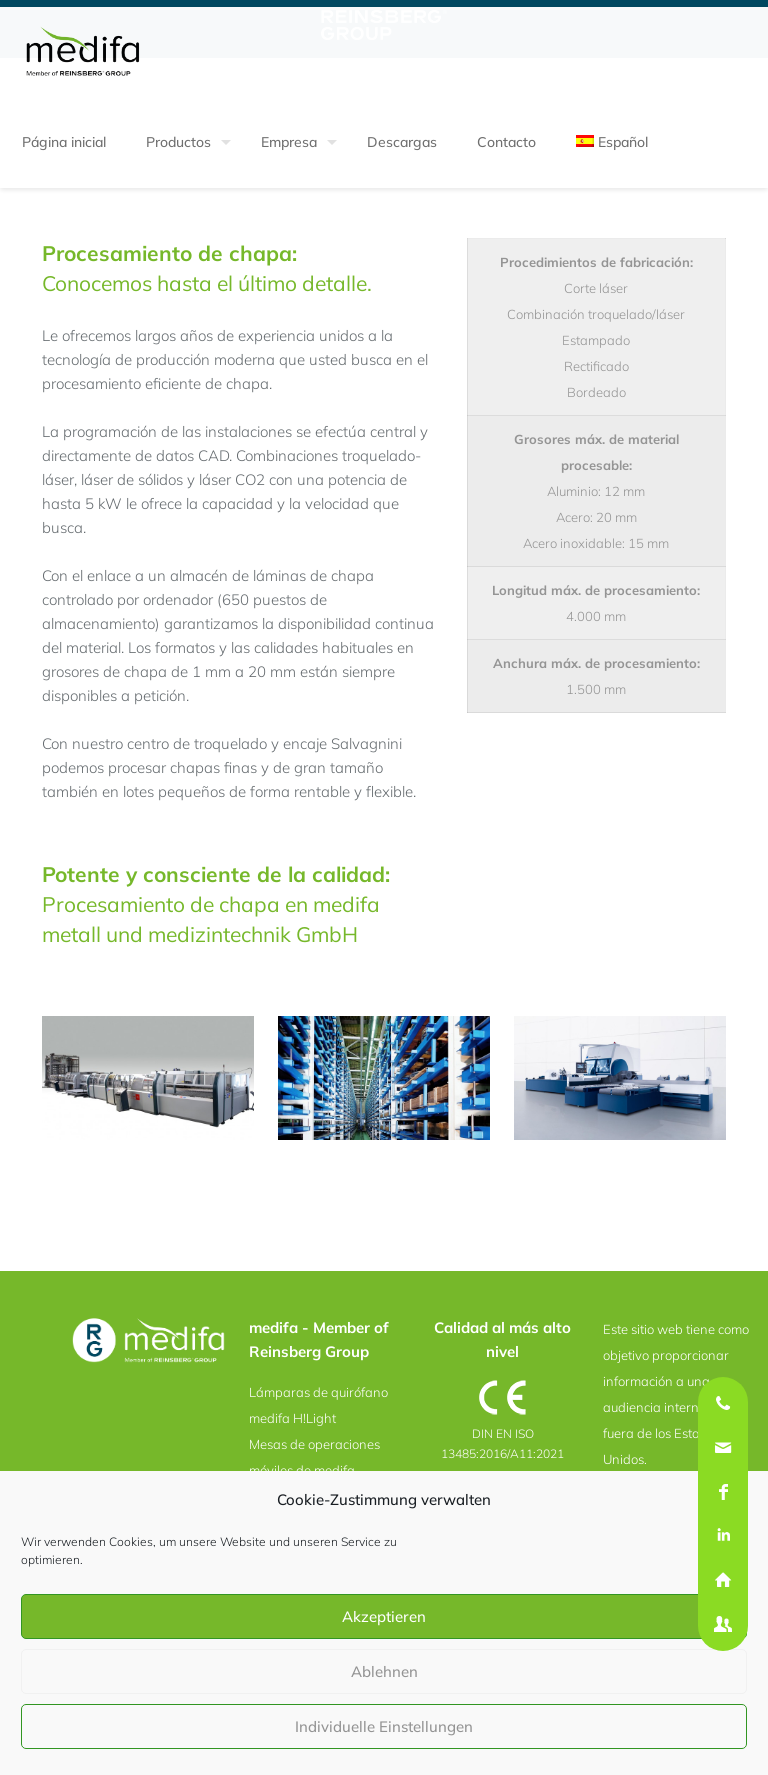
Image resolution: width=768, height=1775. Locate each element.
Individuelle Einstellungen (384, 1726)
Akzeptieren (384, 1616)
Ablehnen (384, 1671)
